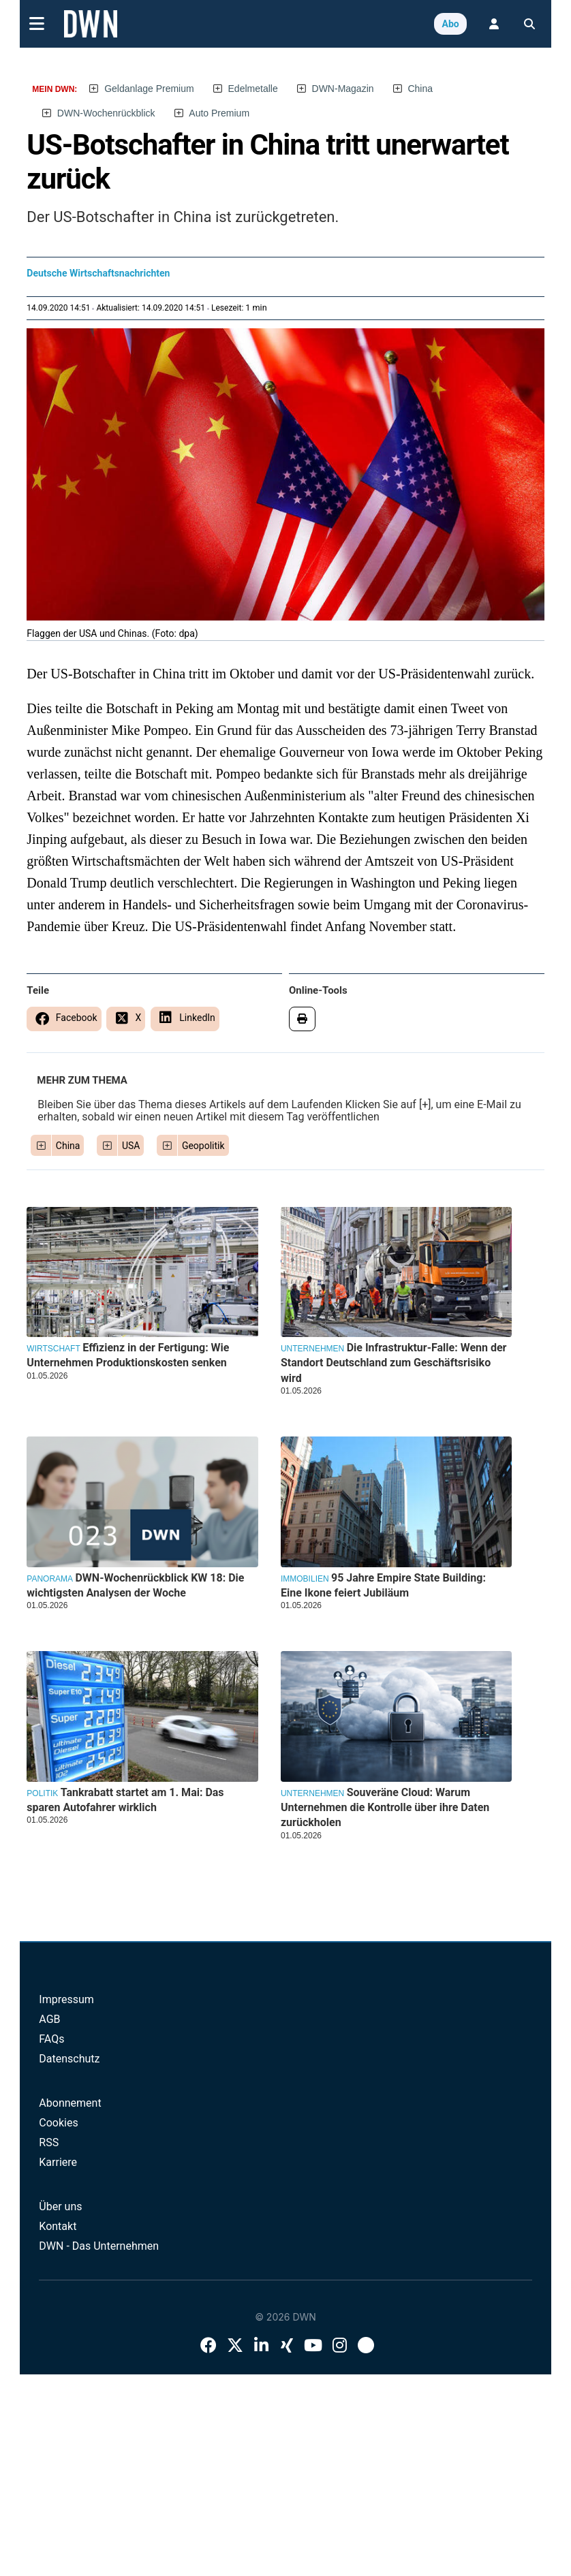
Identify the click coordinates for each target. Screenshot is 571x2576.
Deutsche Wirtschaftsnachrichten (98, 273)
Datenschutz (69, 2058)
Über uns (60, 2206)
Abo (450, 23)
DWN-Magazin (343, 88)
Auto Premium (219, 113)
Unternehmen (312, 1348)
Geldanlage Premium (149, 88)
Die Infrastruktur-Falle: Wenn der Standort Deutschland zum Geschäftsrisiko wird (394, 1363)
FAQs (51, 2038)
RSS (49, 2142)
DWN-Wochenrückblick (106, 113)
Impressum (66, 1999)
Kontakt (57, 2226)
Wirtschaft (53, 1348)
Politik (42, 1793)
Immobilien (305, 1579)
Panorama (50, 1579)
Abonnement (70, 2102)
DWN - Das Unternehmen (99, 2246)
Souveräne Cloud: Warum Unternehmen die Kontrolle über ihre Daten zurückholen (385, 1807)
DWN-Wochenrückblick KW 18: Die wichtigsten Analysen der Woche (135, 1585)
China (420, 88)
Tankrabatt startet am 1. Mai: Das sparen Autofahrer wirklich (125, 1800)
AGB (49, 2019)
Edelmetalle (253, 88)
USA (131, 1145)
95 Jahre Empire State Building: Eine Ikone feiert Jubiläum (383, 1585)
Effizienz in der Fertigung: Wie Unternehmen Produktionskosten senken (128, 1355)
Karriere (58, 2162)
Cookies (58, 2122)
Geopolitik (203, 1145)
